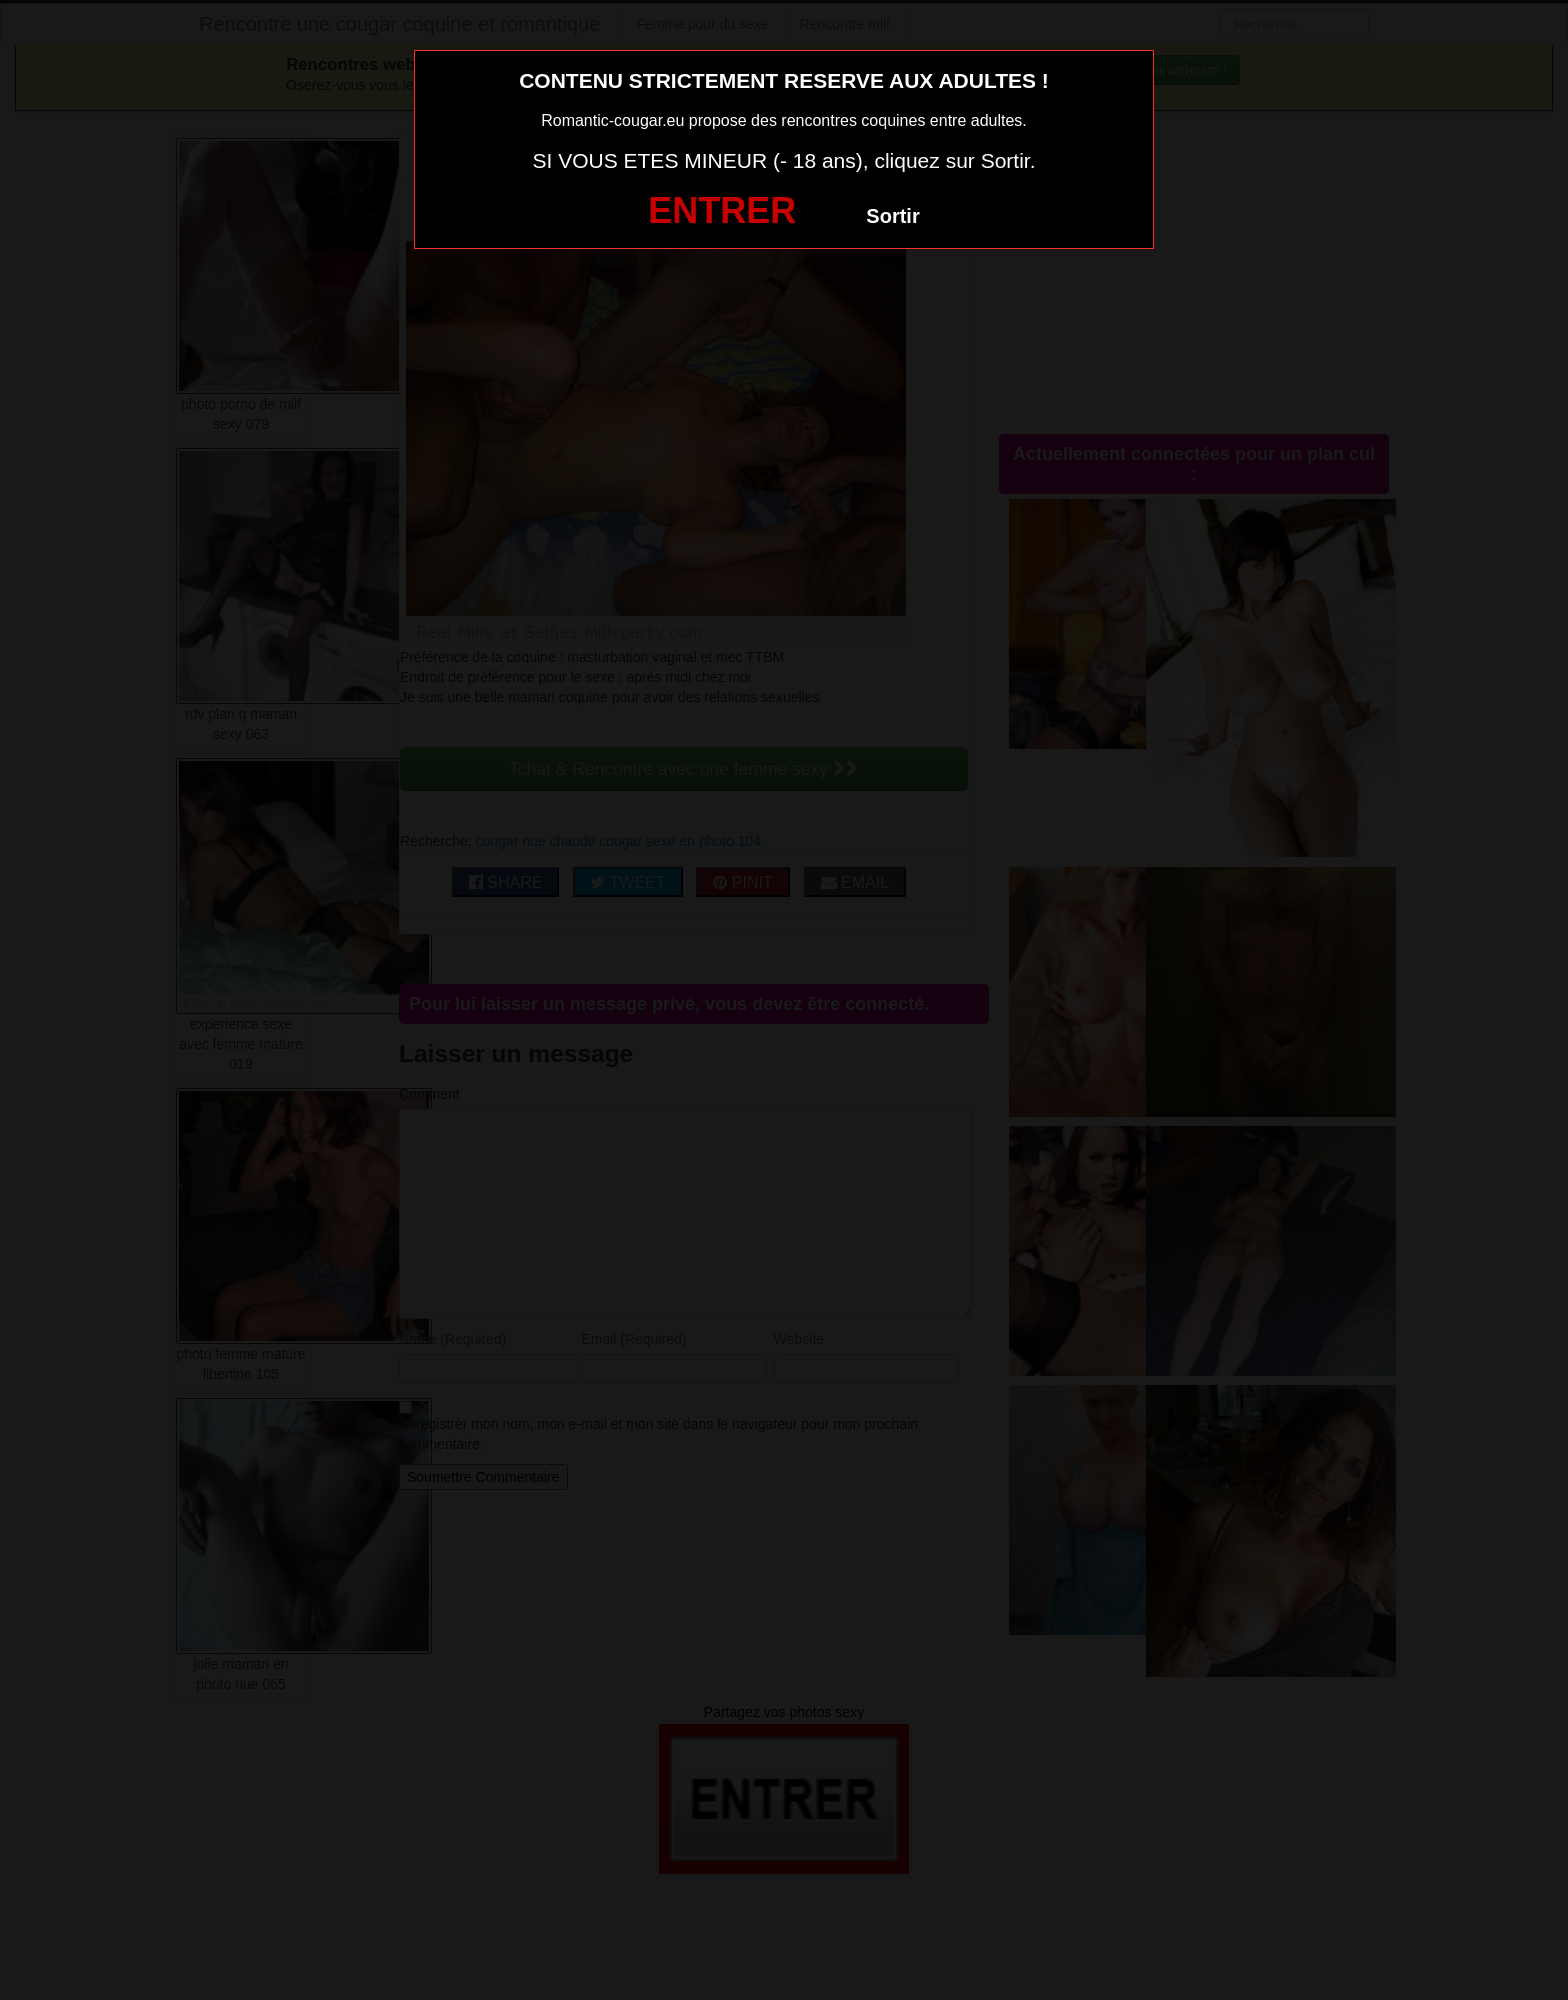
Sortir (892, 216)
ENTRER (722, 210)
